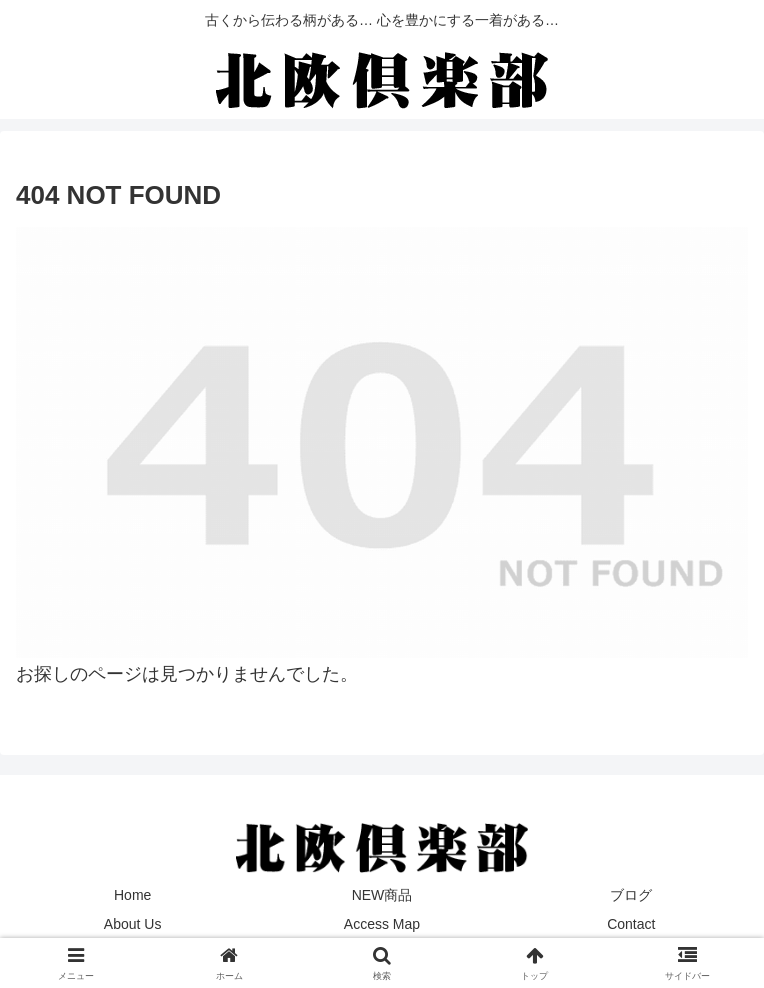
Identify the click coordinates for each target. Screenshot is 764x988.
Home (132, 895)
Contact (631, 924)
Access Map (382, 924)
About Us (133, 924)
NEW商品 (382, 895)
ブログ (631, 895)
